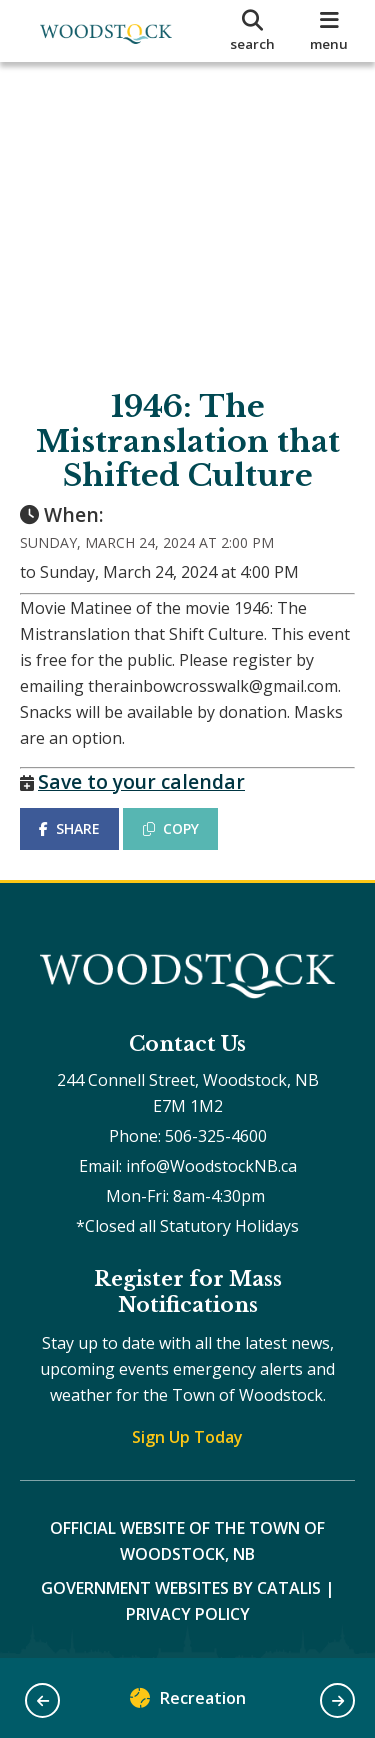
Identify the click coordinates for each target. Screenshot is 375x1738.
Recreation (188, 1702)
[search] (253, 31)
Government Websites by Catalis (181, 1588)
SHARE (69, 828)
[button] (42, 1700)
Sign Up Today (187, 1437)
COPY (171, 828)
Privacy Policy (188, 1614)
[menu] (329, 31)
